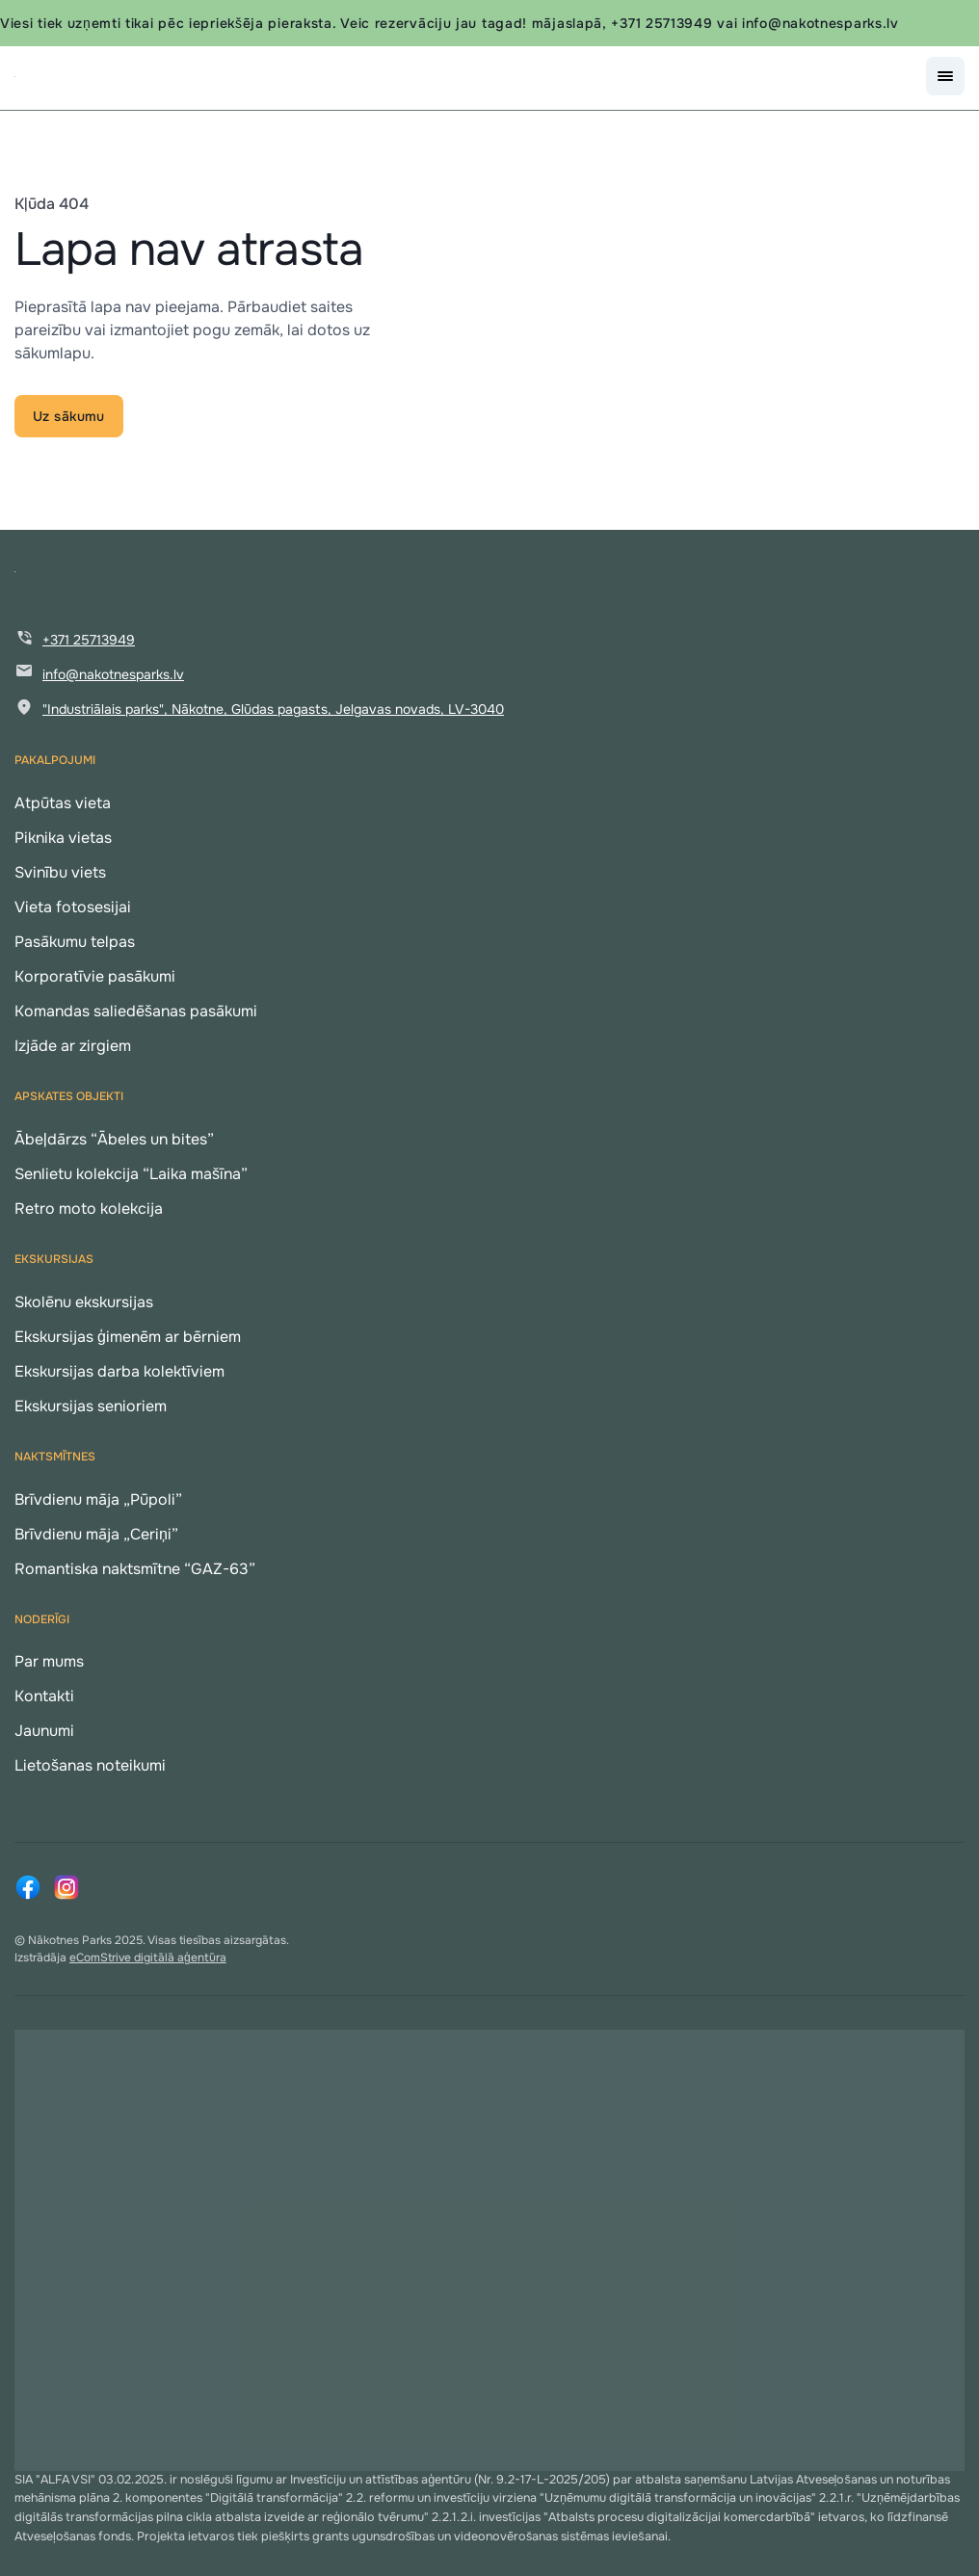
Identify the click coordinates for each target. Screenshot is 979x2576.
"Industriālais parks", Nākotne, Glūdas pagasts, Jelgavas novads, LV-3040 (273, 709)
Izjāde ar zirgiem (72, 1046)
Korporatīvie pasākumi (94, 976)
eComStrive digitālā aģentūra (147, 1957)
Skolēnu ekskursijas (83, 1302)
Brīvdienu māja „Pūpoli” (98, 1499)
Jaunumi (44, 1731)
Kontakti (44, 1696)
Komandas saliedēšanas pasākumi (135, 1011)
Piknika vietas (63, 838)
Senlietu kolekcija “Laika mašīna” (131, 1174)
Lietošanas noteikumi (90, 1765)
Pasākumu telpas (74, 942)
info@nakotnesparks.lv (113, 674)
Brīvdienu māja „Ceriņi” (96, 1534)
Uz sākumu (69, 416)
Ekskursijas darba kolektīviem (119, 1371)
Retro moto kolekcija (88, 1208)
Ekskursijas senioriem (90, 1406)
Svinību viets (60, 872)
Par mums (49, 1661)
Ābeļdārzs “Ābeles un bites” (114, 1139)
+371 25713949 (88, 639)
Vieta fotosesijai (72, 907)
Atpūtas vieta (62, 803)
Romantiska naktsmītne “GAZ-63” (134, 1569)
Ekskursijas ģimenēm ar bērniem (127, 1337)
